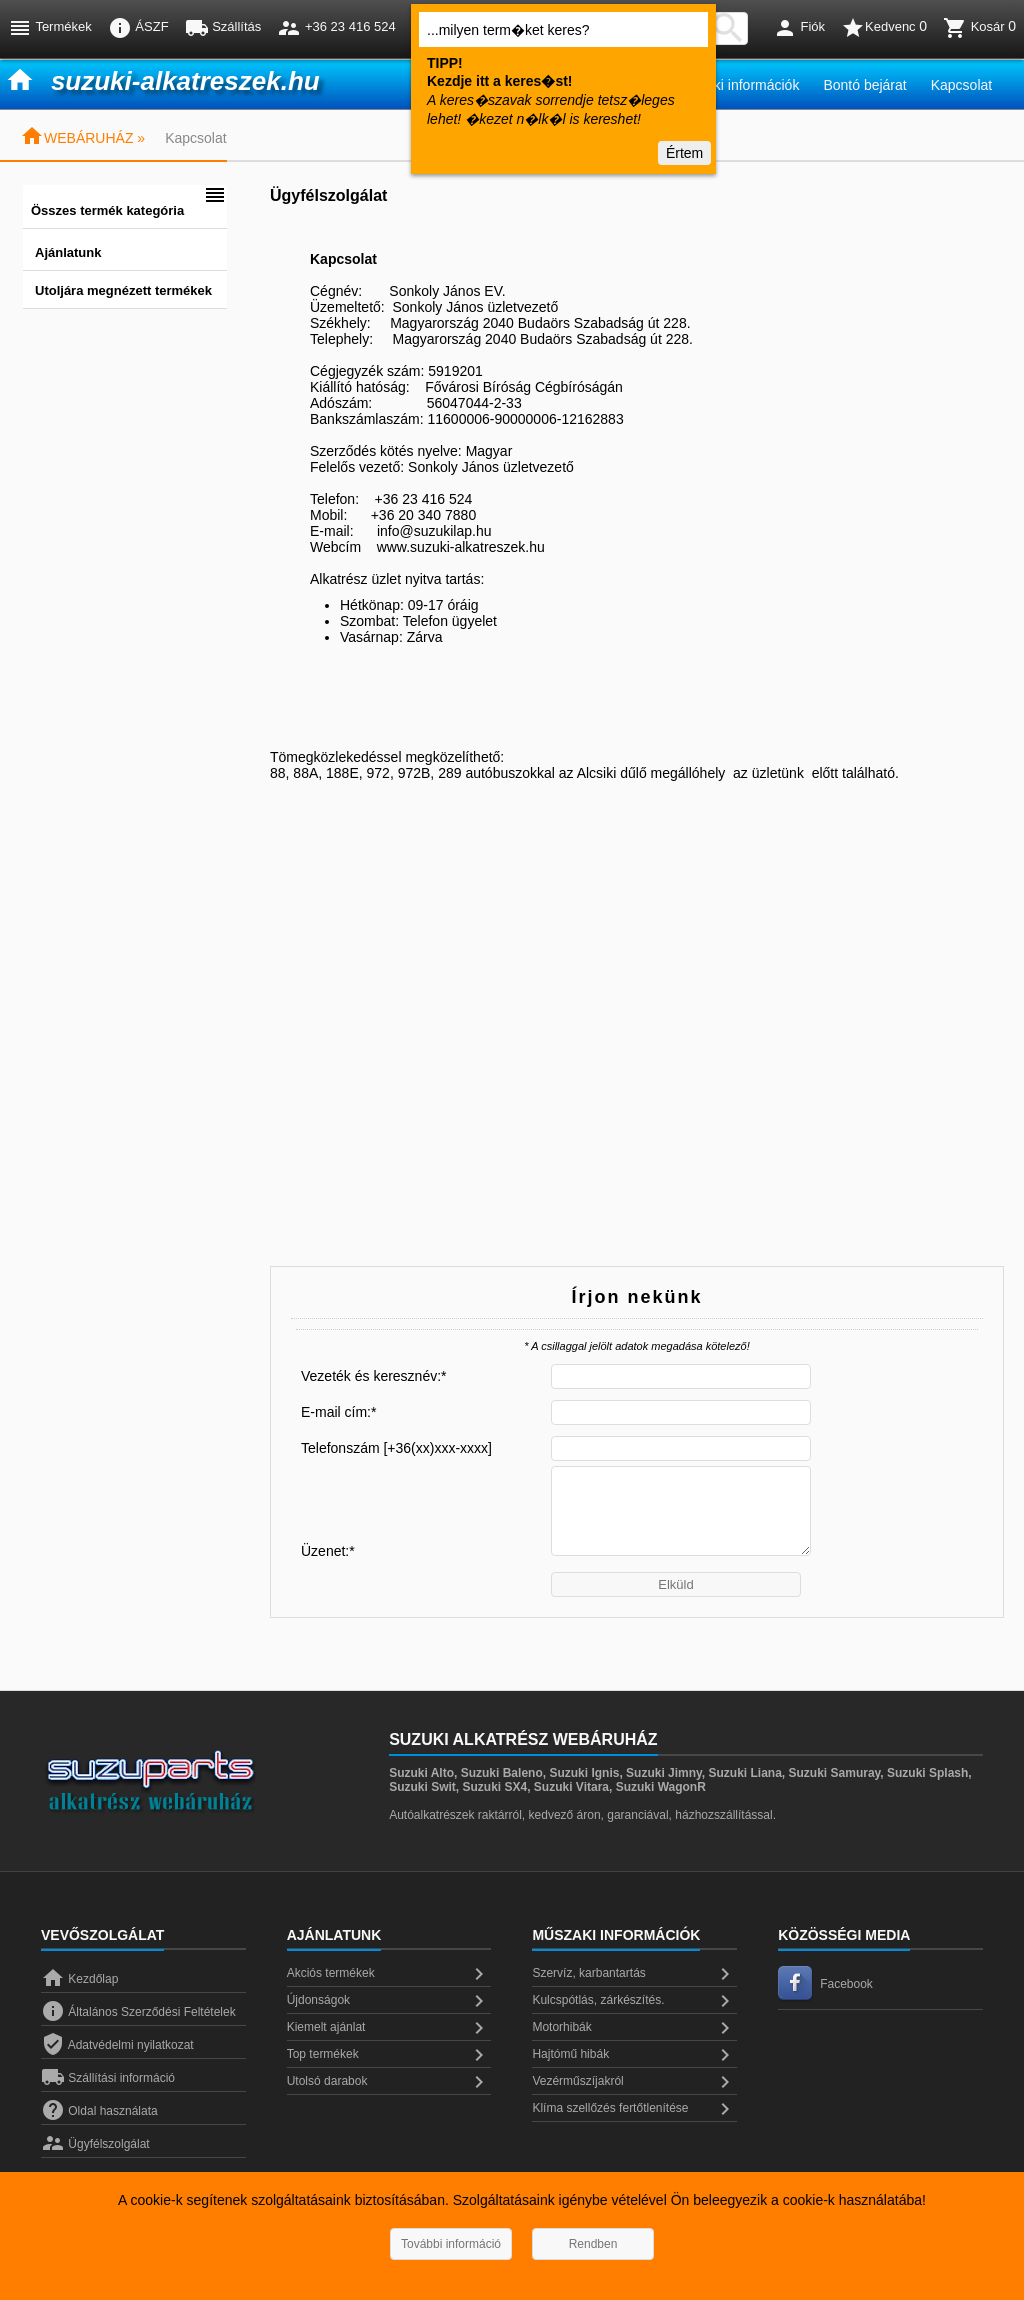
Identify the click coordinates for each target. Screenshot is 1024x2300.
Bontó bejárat (864, 85)
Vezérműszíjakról (634, 2082)
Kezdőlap (79, 1979)
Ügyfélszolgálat (95, 2144)
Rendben (593, 2244)
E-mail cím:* (338, 1412)
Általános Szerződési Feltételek (138, 2012)
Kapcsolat (961, 85)
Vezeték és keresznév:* (374, 1376)
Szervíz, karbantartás (634, 1974)
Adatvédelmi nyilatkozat (117, 2045)
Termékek (50, 28)
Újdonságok (389, 2001)
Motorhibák (634, 2028)
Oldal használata (99, 2111)
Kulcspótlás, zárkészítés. (634, 2001)
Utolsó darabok (389, 2082)
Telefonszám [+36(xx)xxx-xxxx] (396, 1448)
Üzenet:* (328, 1551)
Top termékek (389, 2055)
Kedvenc (884, 28)
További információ (451, 2244)
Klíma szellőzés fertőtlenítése (634, 2109)
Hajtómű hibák (634, 2055)
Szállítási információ (108, 2078)
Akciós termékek (389, 1974)
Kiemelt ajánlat (389, 2028)
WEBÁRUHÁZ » (82, 138)
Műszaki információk (736, 85)
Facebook (825, 1984)
